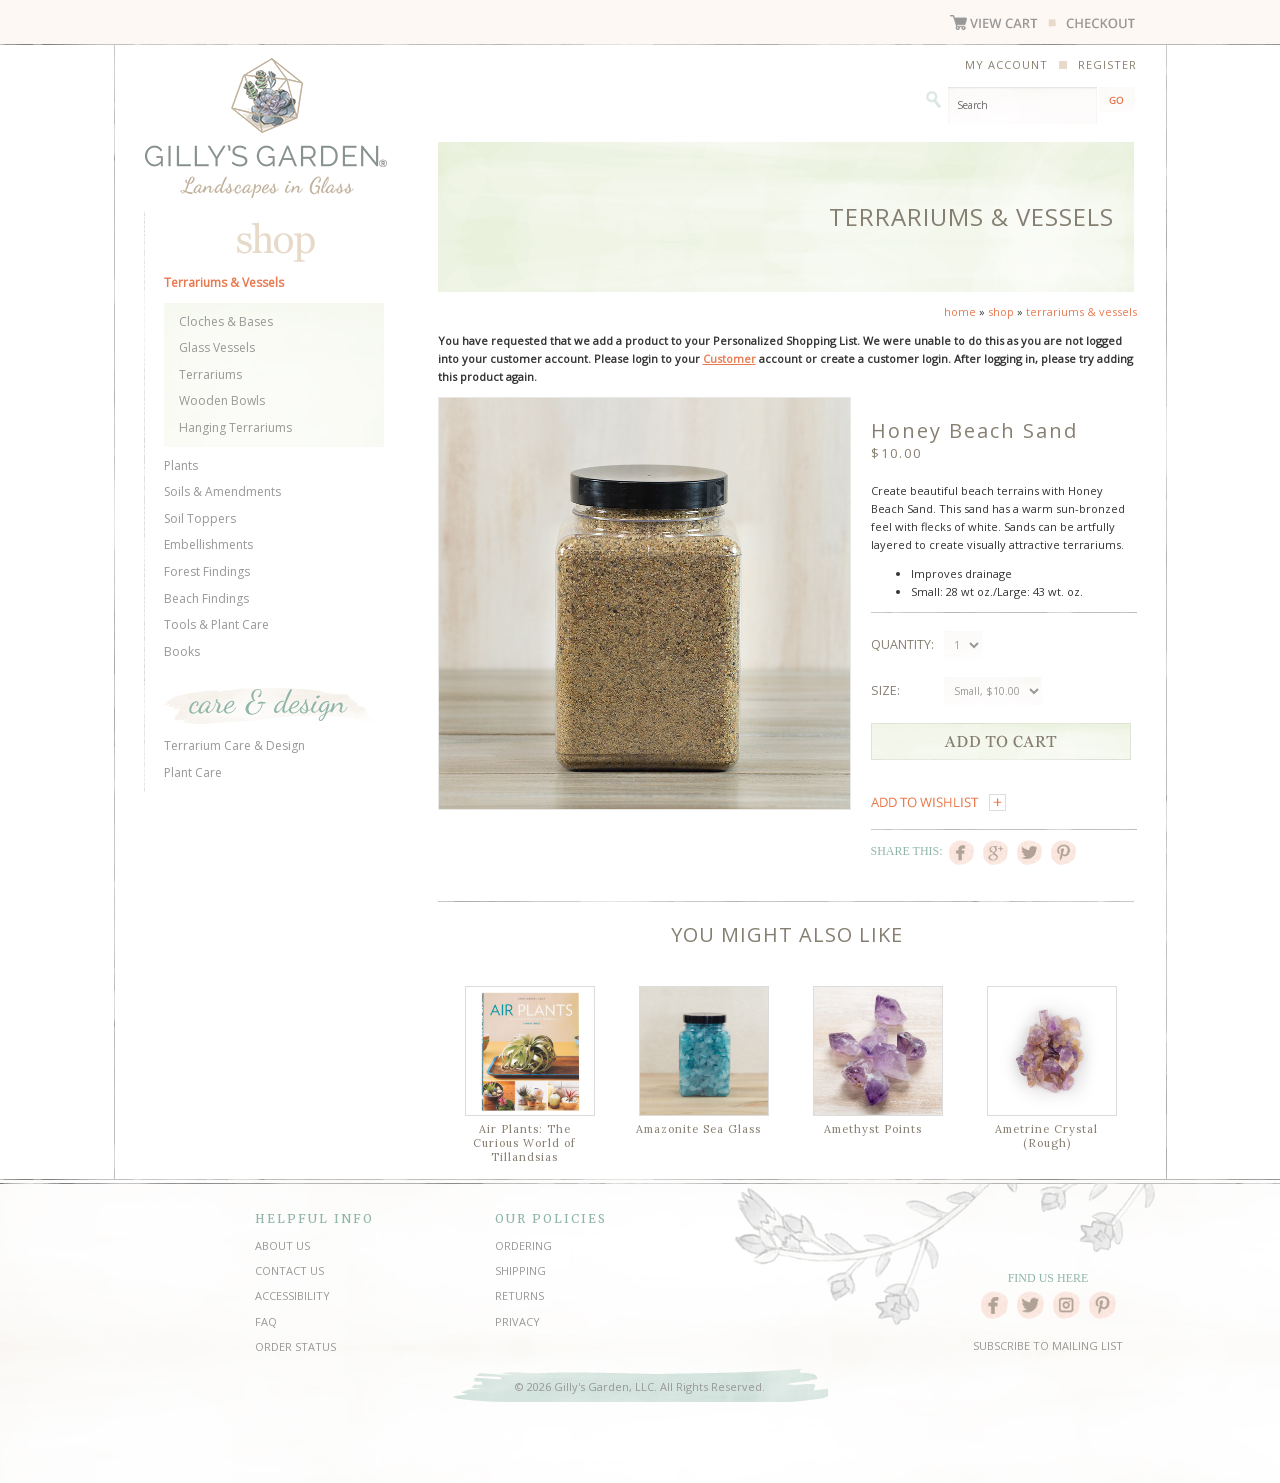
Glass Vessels (217, 347)
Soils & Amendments (222, 491)
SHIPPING (520, 1270)
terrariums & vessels (1081, 311)
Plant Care (193, 772)
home (960, 311)
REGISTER (1107, 64)
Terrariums (210, 374)
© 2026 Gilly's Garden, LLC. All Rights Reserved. (640, 1386)
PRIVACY (517, 1321)
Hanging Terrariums (235, 427)
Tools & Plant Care (216, 624)
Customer (729, 358)
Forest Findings (207, 571)
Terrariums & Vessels (224, 282)
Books (182, 651)
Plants (181, 465)
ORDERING (523, 1245)
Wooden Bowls (222, 400)
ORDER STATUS (295, 1346)
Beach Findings (206, 598)
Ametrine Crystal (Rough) (1046, 1136)
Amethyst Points (873, 1129)
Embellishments (208, 544)
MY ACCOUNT (1006, 64)
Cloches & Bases (226, 321)
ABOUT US (282, 1245)
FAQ (266, 1321)
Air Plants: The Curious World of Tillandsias (524, 1143)
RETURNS (519, 1295)
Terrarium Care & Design (234, 745)
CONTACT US (289, 1270)
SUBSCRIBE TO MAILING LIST (1048, 1345)
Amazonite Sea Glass (698, 1129)
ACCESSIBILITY (292, 1295)
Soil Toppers (200, 518)
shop (1001, 311)
